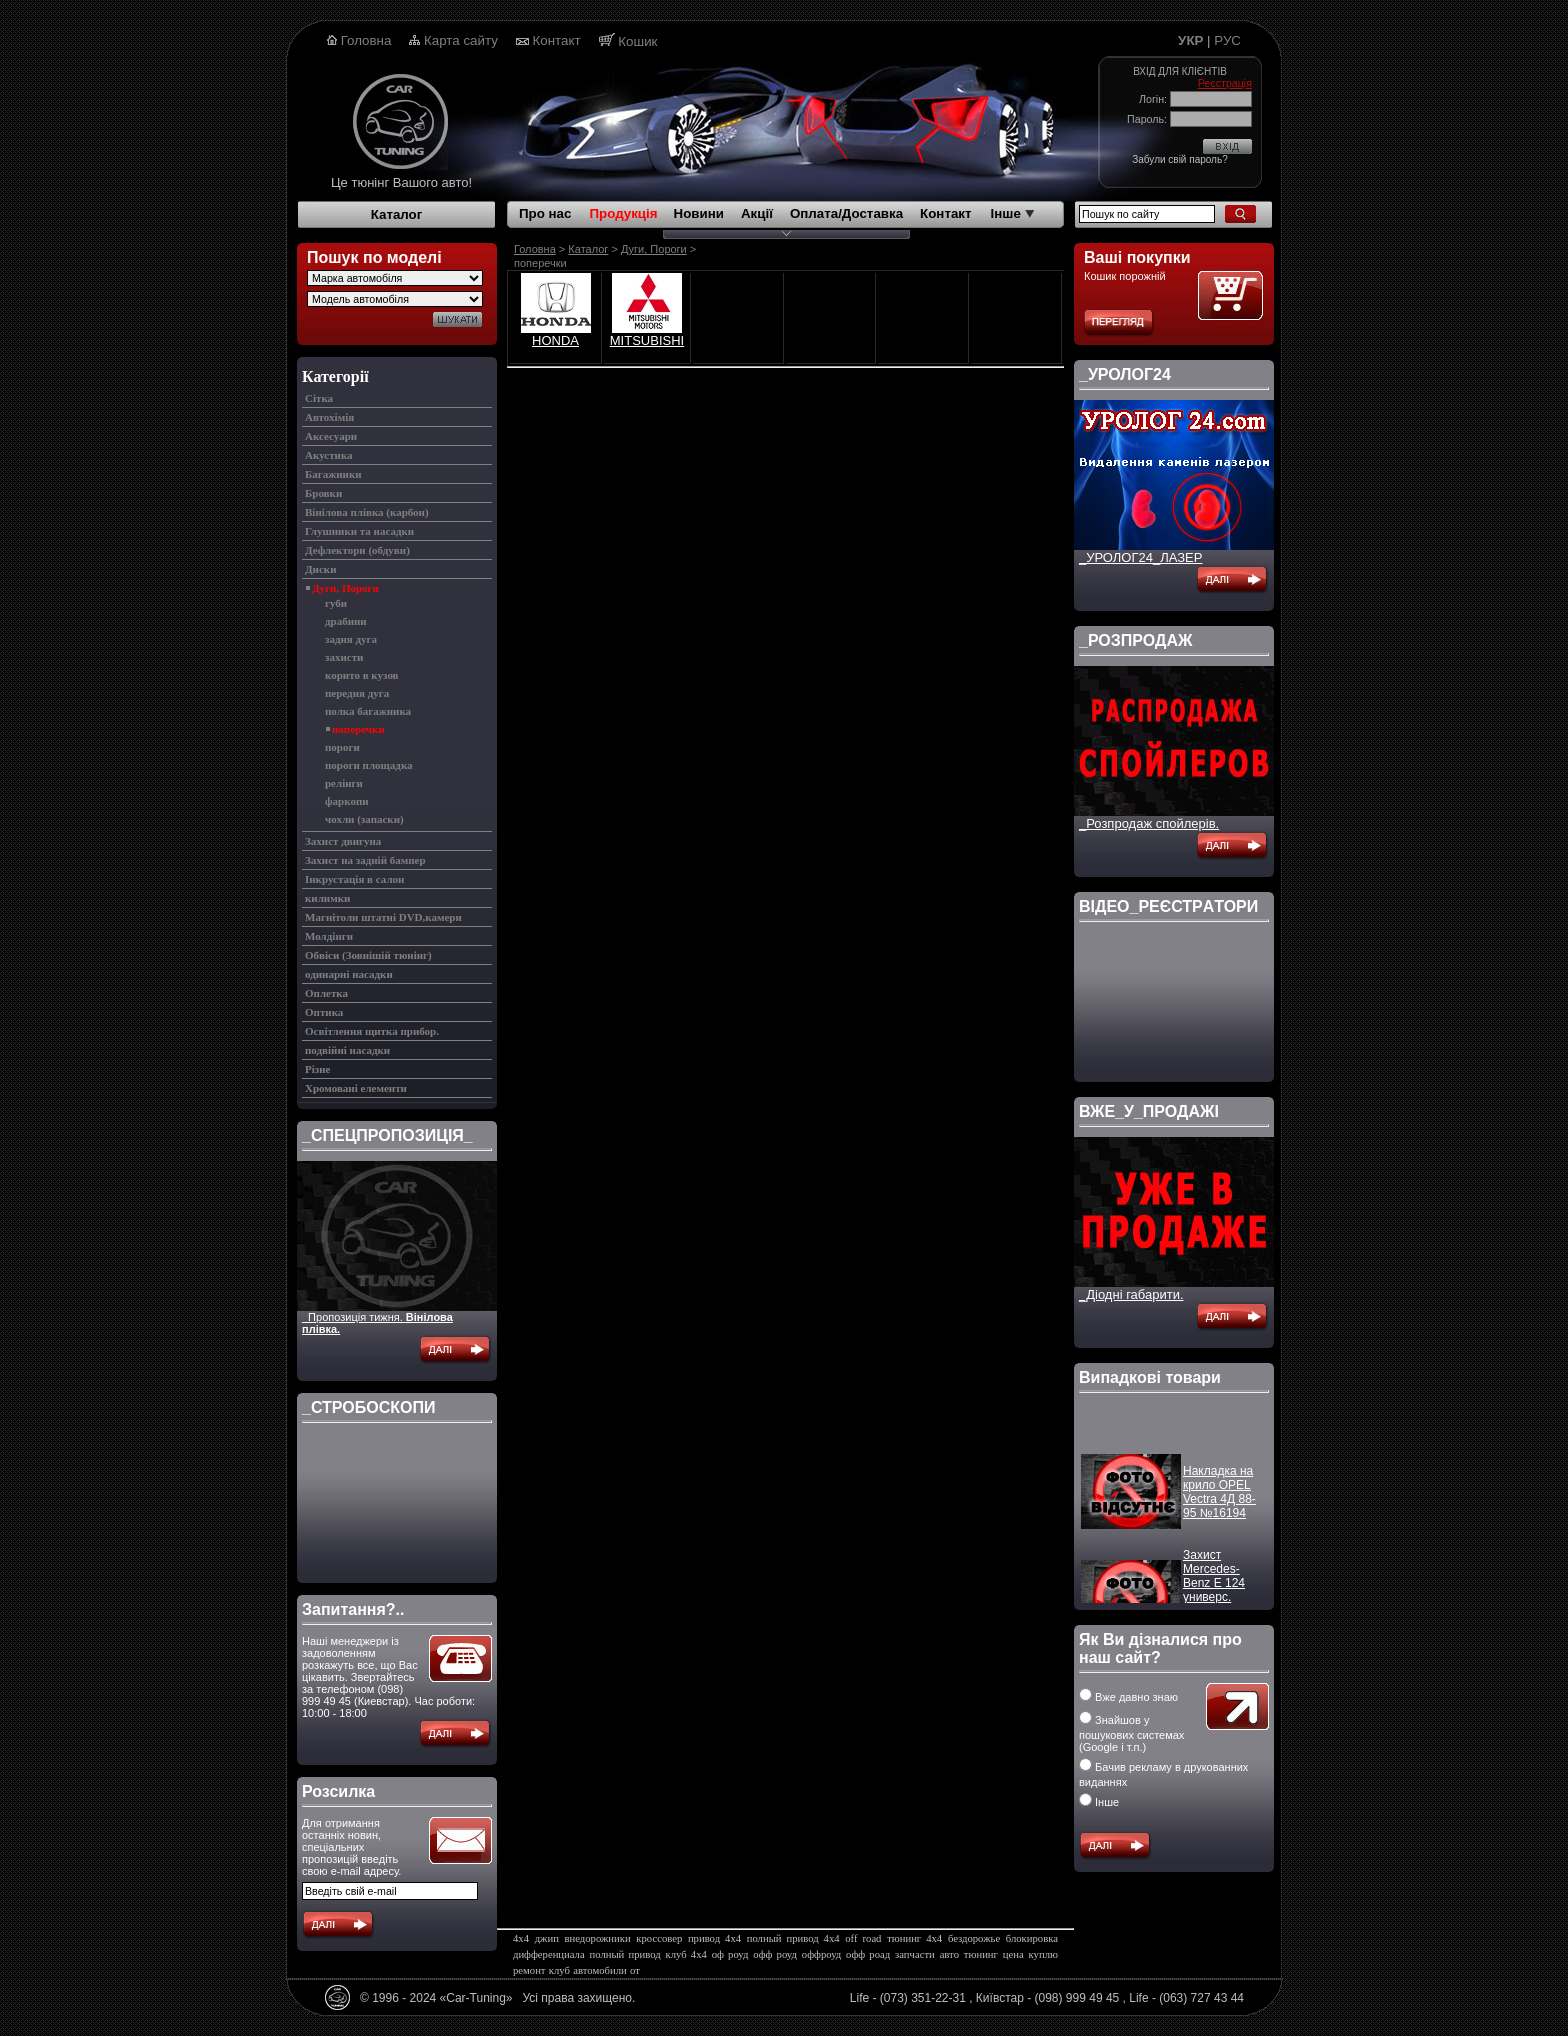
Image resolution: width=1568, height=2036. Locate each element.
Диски (320, 569)
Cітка (319, 398)
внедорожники (598, 1938)
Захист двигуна (343, 841)
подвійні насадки (347, 1050)
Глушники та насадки (359, 531)
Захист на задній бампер (365, 860)
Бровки (323, 493)
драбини (346, 621)
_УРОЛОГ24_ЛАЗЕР (1140, 557)
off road (863, 1938)
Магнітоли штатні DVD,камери (383, 917)
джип (547, 1938)
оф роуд (730, 1954)
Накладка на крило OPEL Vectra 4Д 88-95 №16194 (1219, 1500)
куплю (1043, 1954)
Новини (699, 213)
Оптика (324, 1012)
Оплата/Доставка (846, 213)
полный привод (625, 1954)
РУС (1227, 40)
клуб (559, 1970)
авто (949, 1954)
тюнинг (981, 1954)
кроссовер (659, 1938)
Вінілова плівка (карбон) (367, 512)
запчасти (915, 1954)
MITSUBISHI (647, 340)
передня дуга (357, 693)
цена (1013, 1954)
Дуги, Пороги (345, 588)
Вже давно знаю (1128, 1697)
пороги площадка (369, 765)
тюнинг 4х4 (914, 1938)
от (635, 1970)
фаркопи (347, 801)
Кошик (637, 41)
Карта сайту (461, 40)
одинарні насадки (349, 974)
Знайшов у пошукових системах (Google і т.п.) (1131, 1733)
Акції (757, 213)
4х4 (521, 1938)
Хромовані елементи (356, 1088)
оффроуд (821, 1954)
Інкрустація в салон (354, 879)
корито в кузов (362, 675)
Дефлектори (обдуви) (357, 550)
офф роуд (775, 1954)
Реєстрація (1225, 83)
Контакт (557, 40)
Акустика (329, 455)
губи (336, 603)
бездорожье (974, 1938)
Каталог (397, 214)
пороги (342, 747)
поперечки (358, 729)
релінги (344, 783)
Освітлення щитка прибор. (372, 1031)
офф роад (868, 1954)
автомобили (599, 1970)
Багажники (333, 474)
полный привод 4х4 (793, 1938)
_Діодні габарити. (1131, 1294)
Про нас (545, 213)
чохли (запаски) (364, 819)
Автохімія (329, 417)
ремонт (529, 1970)
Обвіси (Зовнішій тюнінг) (368, 955)
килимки (327, 898)
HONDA (555, 340)
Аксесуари (331, 436)
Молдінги (329, 936)
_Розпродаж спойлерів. (1149, 823)
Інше (1012, 213)
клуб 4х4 (686, 1954)
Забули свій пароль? (1179, 159)
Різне (317, 1069)
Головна (366, 40)
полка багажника (368, 711)
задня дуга (351, 639)
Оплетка (326, 993)
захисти (344, 657)
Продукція (623, 213)
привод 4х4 (714, 1938)
